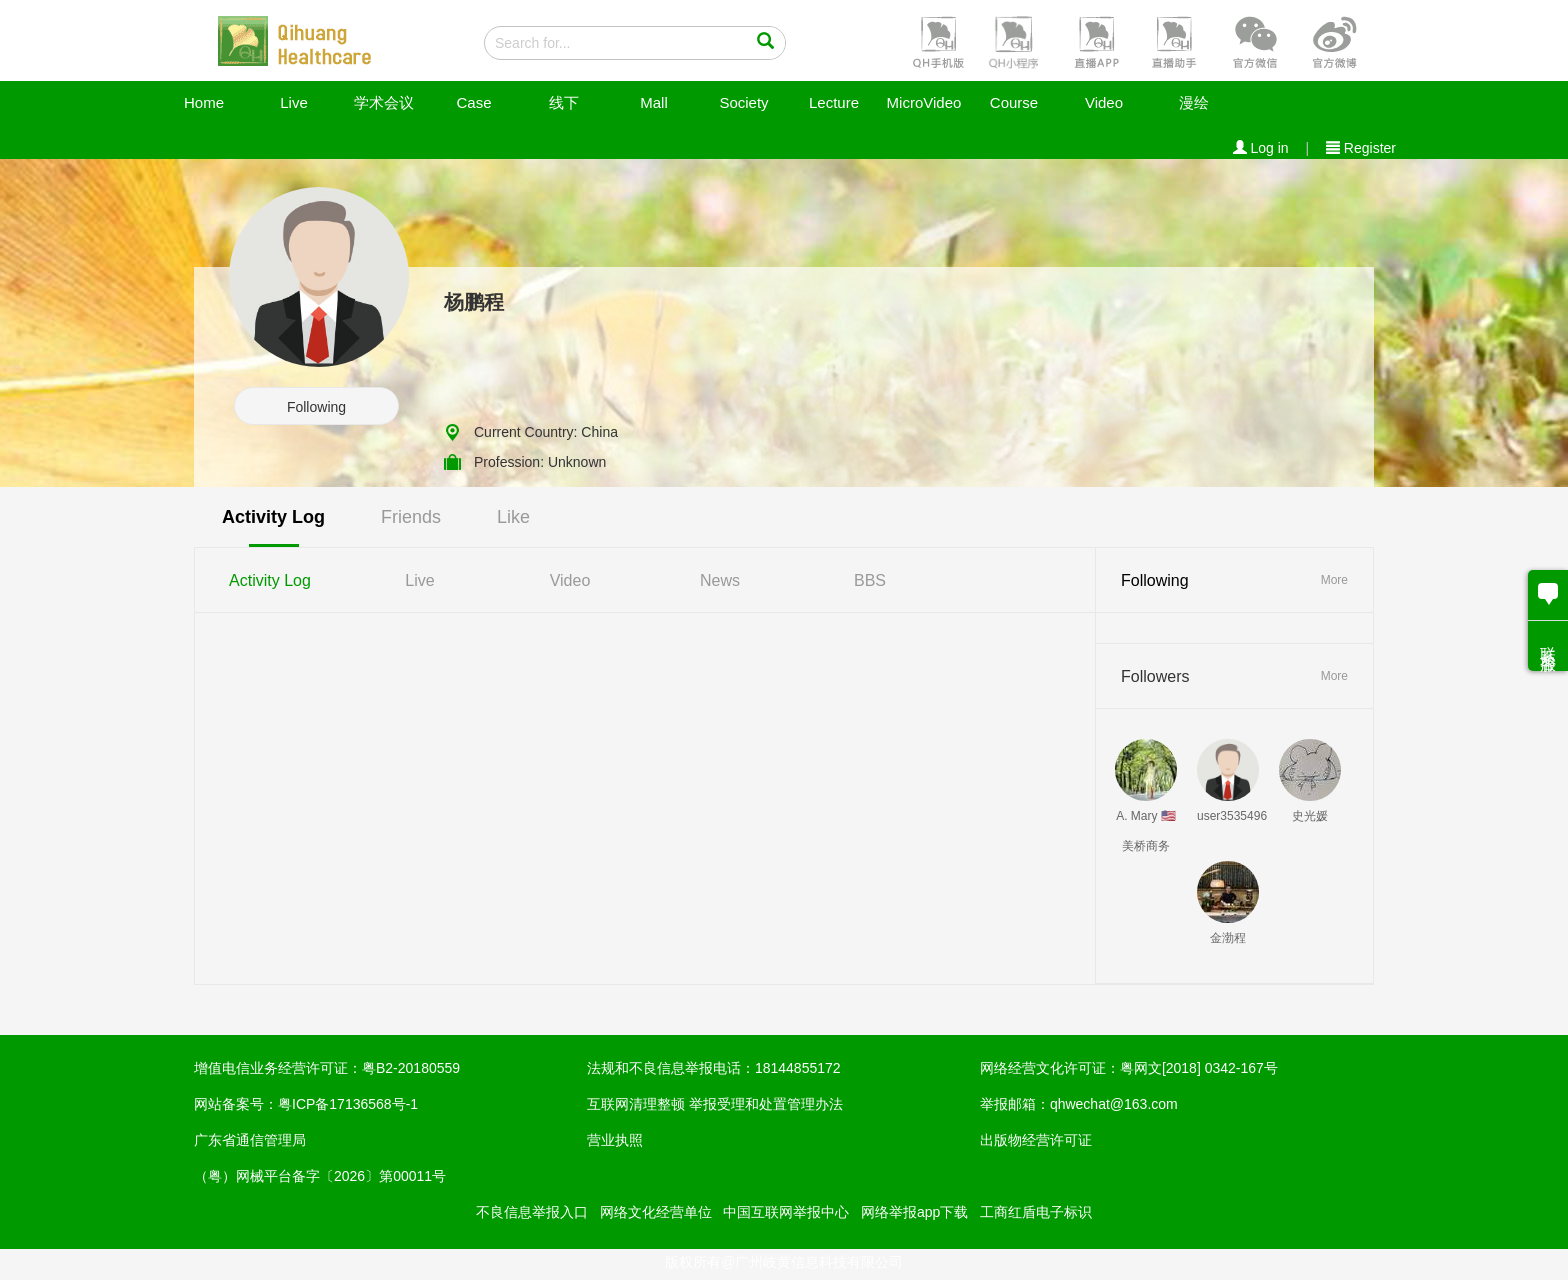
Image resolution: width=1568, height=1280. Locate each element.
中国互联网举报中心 (786, 1212)
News (720, 580)
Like (513, 517)
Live (294, 102)
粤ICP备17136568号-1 (348, 1104)
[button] (936, 41)
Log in (1261, 148)
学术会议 (384, 102)
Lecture (834, 102)
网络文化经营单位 (656, 1212)
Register (1361, 148)
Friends (411, 517)
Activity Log (273, 517)
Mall (654, 102)
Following (316, 407)
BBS (870, 580)
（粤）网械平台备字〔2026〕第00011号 (320, 1176)
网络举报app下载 (914, 1212)
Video (1104, 102)
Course (1014, 102)
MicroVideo (924, 102)
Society (743, 102)
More (1334, 580)
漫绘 (1194, 102)
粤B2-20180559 (411, 1068)
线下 (564, 102)
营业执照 (615, 1140)
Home (204, 102)
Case (473, 102)
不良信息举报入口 (532, 1212)
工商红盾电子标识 (1036, 1212)
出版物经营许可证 (1036, 1140)
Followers (1155, 676)
